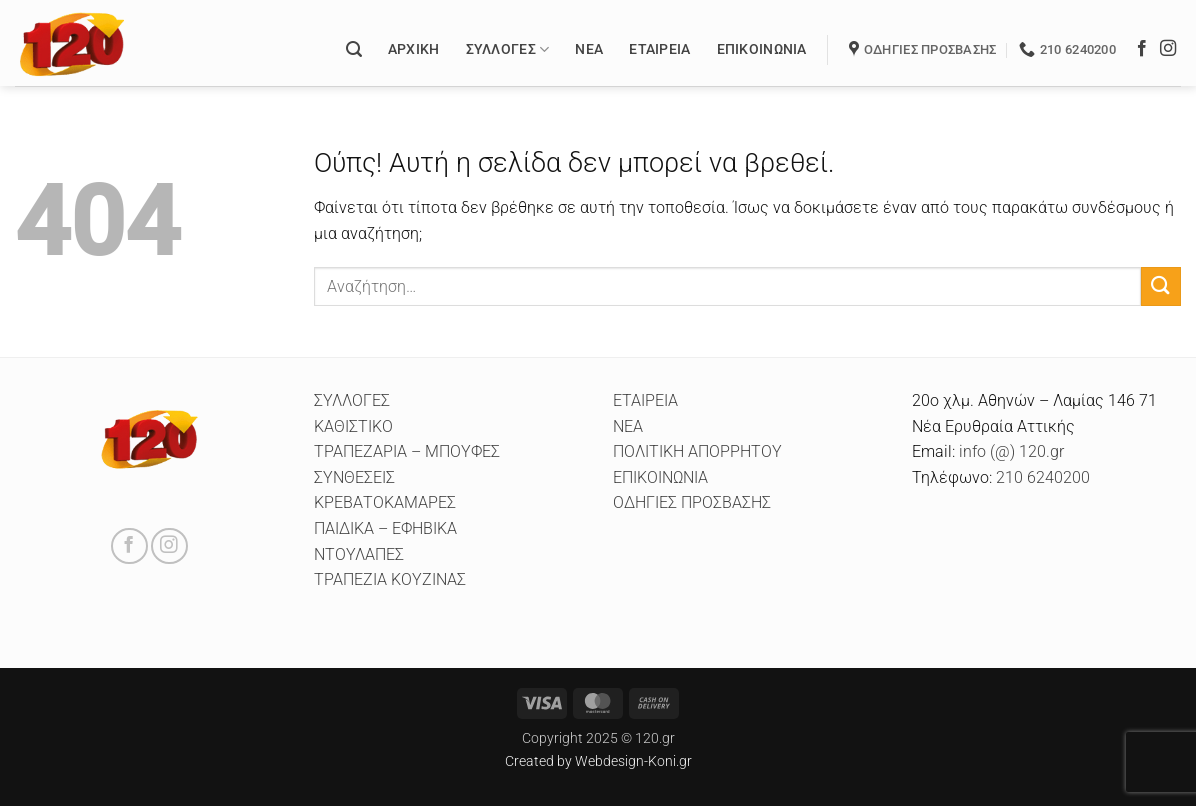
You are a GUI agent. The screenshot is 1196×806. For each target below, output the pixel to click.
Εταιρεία (659, 49)
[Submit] (1161, 286)
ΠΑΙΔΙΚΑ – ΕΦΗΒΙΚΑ (385, 528)
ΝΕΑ (628, 426)
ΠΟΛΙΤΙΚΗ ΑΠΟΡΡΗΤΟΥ (697, 451)
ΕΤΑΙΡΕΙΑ (645, 400)
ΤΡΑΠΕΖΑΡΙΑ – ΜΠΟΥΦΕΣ (407, 451)
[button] (354, 49)
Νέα (589, 49)
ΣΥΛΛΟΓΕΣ (352, 400)
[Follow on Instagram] (1168, 49)
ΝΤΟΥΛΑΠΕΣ (359, 554)
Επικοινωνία (762, 49)
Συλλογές (508, 49)
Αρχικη (414, 49)
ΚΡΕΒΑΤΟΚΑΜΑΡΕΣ (385, 502)
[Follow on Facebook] (1142, 49)
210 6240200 (1043, 477)
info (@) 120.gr (1009, 451)
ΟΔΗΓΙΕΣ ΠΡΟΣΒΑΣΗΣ (692, 502)
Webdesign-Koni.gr (633, 761)
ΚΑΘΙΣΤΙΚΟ (353, 426)
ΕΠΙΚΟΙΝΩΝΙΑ (660, 477)
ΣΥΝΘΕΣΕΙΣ (354, 477)
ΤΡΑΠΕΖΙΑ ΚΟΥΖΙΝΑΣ (390, 579)
